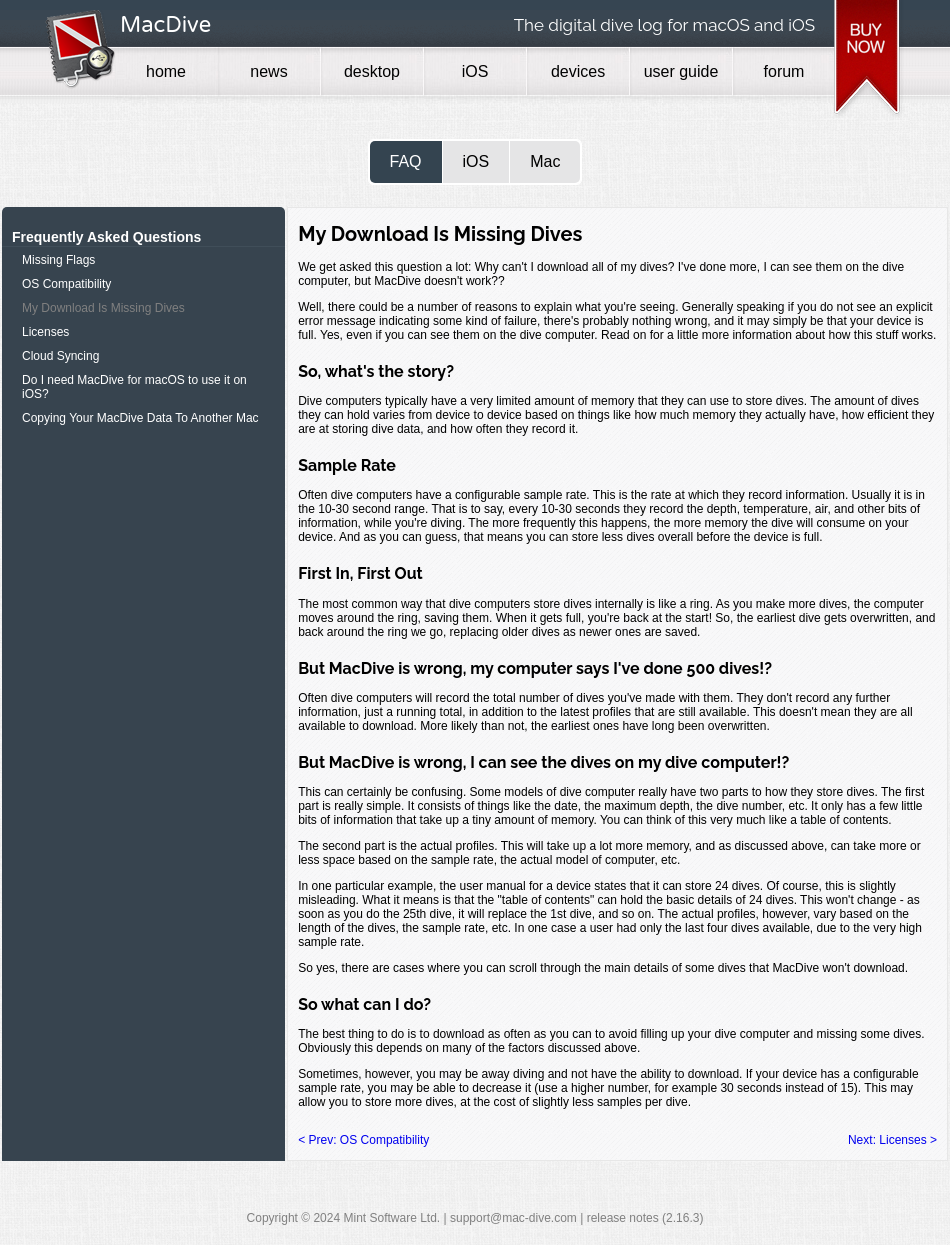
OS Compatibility (66, 284)
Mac (545, 161)
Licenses (45, 332)
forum (784, 71)
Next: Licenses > (892, 1140)
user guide (681, 71)
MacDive (165, 25)
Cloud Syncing (60, 356)
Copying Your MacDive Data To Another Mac (140, 418)
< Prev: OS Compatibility (363, 1140)
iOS (476, 161)
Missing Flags (58, 260)
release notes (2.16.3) (645, 1218)
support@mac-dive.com (513, 1218)
